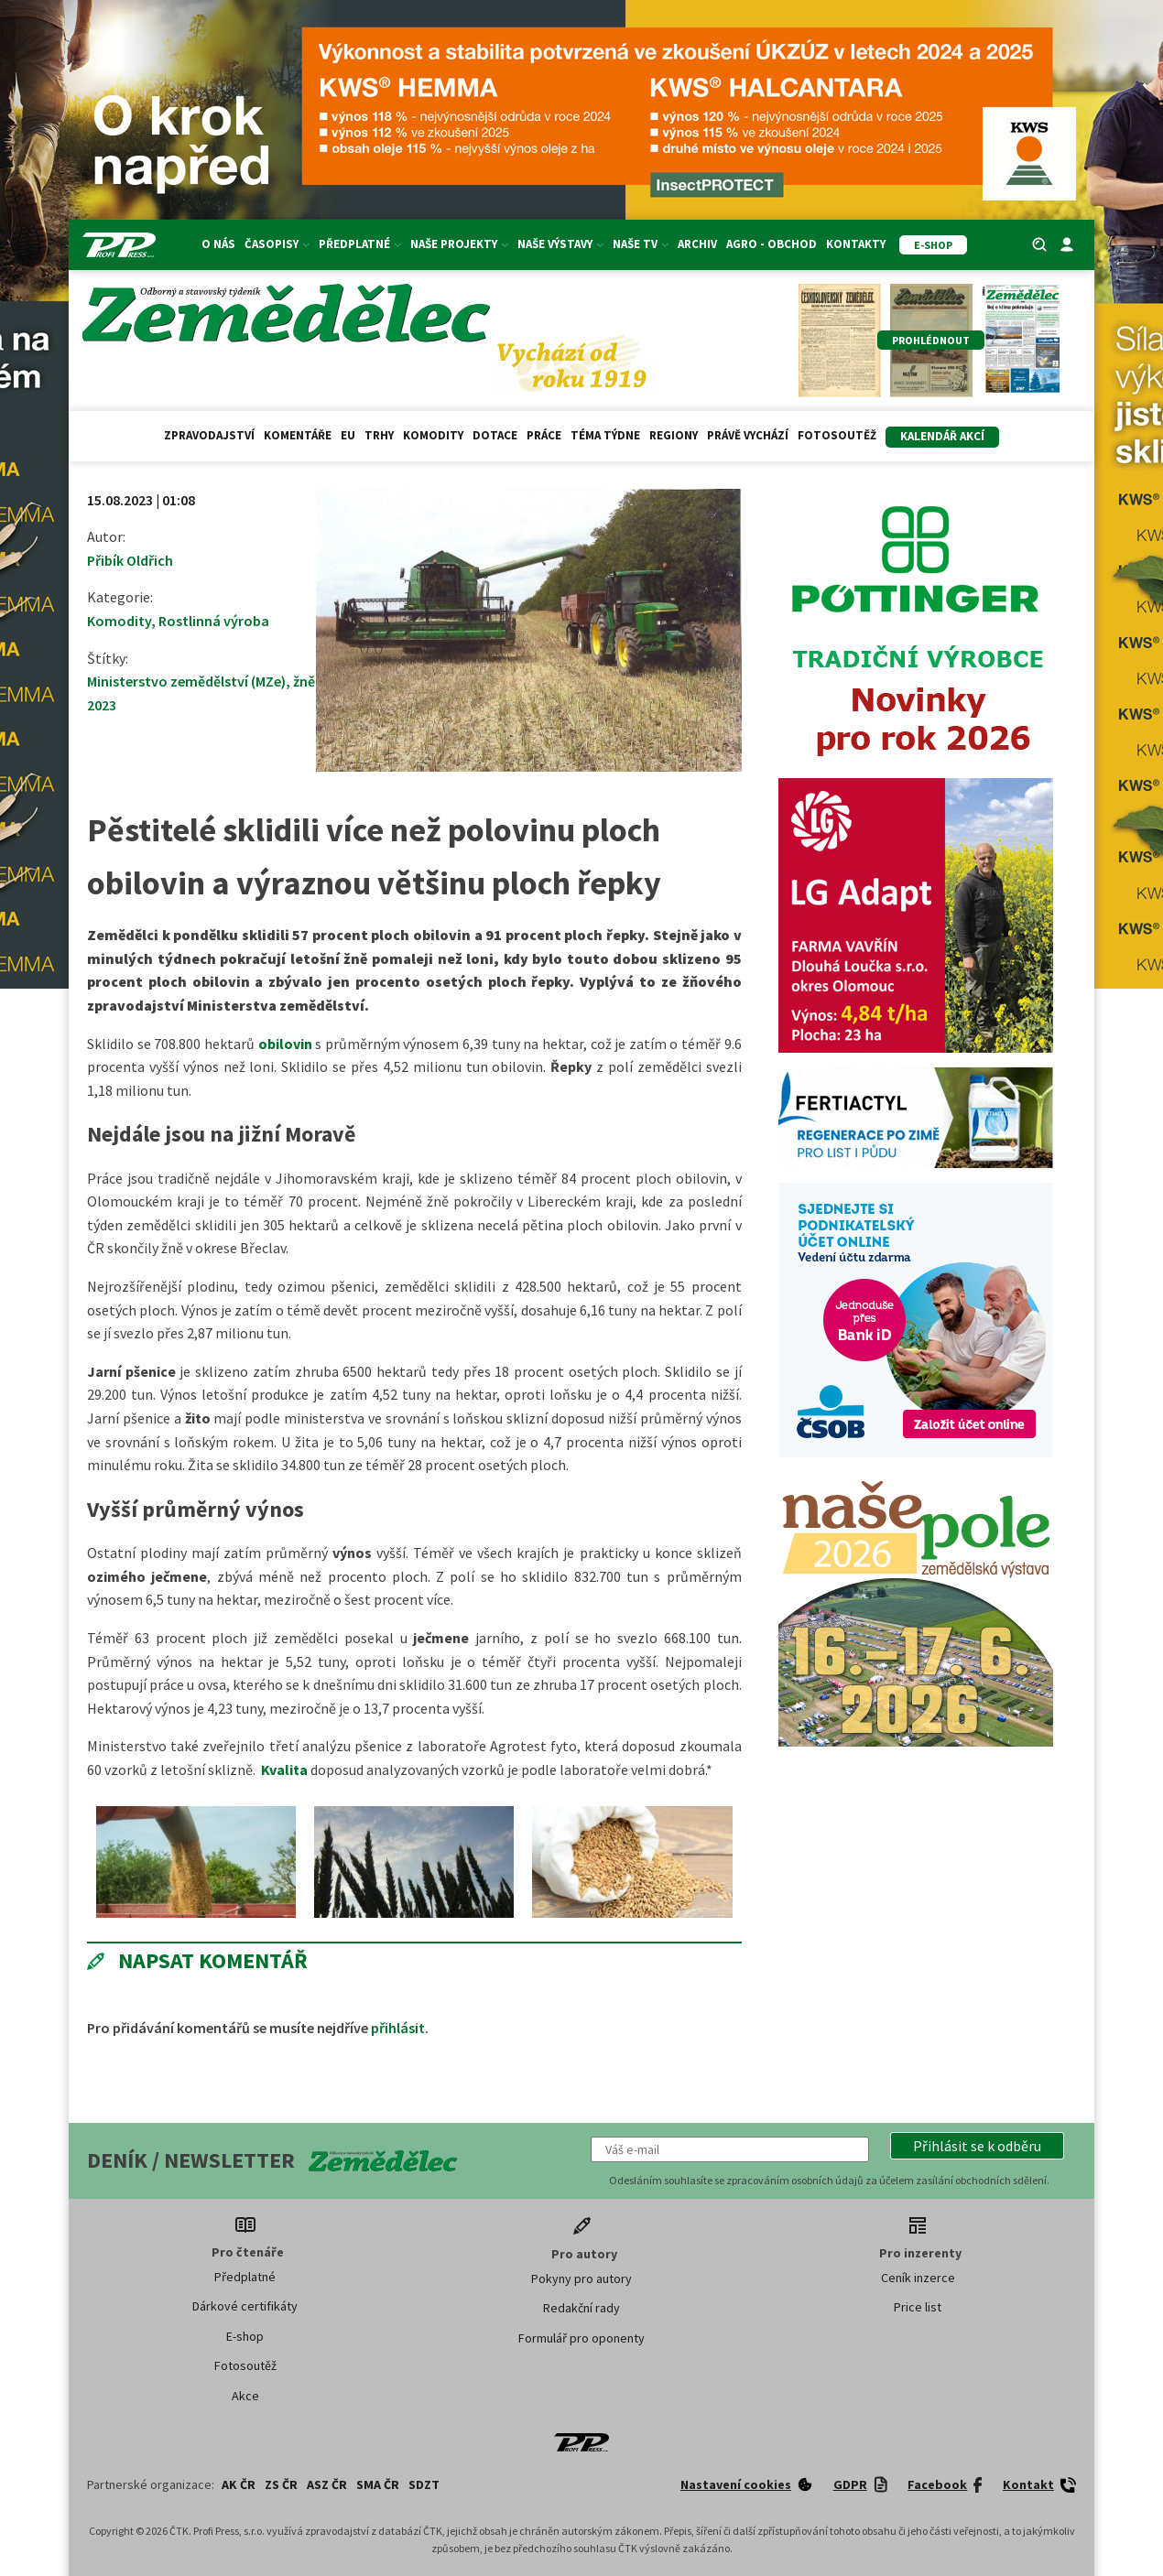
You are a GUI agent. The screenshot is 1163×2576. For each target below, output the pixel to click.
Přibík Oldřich (130, 560)
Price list (917, 2307)
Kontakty (856, 244)
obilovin (285, 1043)
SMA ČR (377, 2484)
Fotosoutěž (837, 435)
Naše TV (640, 244)
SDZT (424, 2484)
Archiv (697, 244)
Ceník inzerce (918, 2277)
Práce (544, 435)
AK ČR (238, 2484)
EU (348, 435)
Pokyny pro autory (581, 2278)
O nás (218, 244)
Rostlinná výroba (213, 621)
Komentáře (298, 435)
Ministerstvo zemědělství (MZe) (186, 681)
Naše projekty (459, 244)
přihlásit (398, 2028)
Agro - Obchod (771, 244)
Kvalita (284, 1769)
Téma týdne (605, 435)
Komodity (433, 435)
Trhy (379, 435)
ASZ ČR (327, 2484)
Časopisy (277, 244)
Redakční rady (581, 2308)
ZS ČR (281, 2484)
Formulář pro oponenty (581, 2338)
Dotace (495, 435)
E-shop (245, 2336)
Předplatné (360, 244)
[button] (977, 2145)
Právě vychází (747, 435)
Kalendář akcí (942, 436)
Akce (245, 2395)
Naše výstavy (560, 244)
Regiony (673, 435)
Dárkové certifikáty (245, 2306)
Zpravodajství (209, 435)
